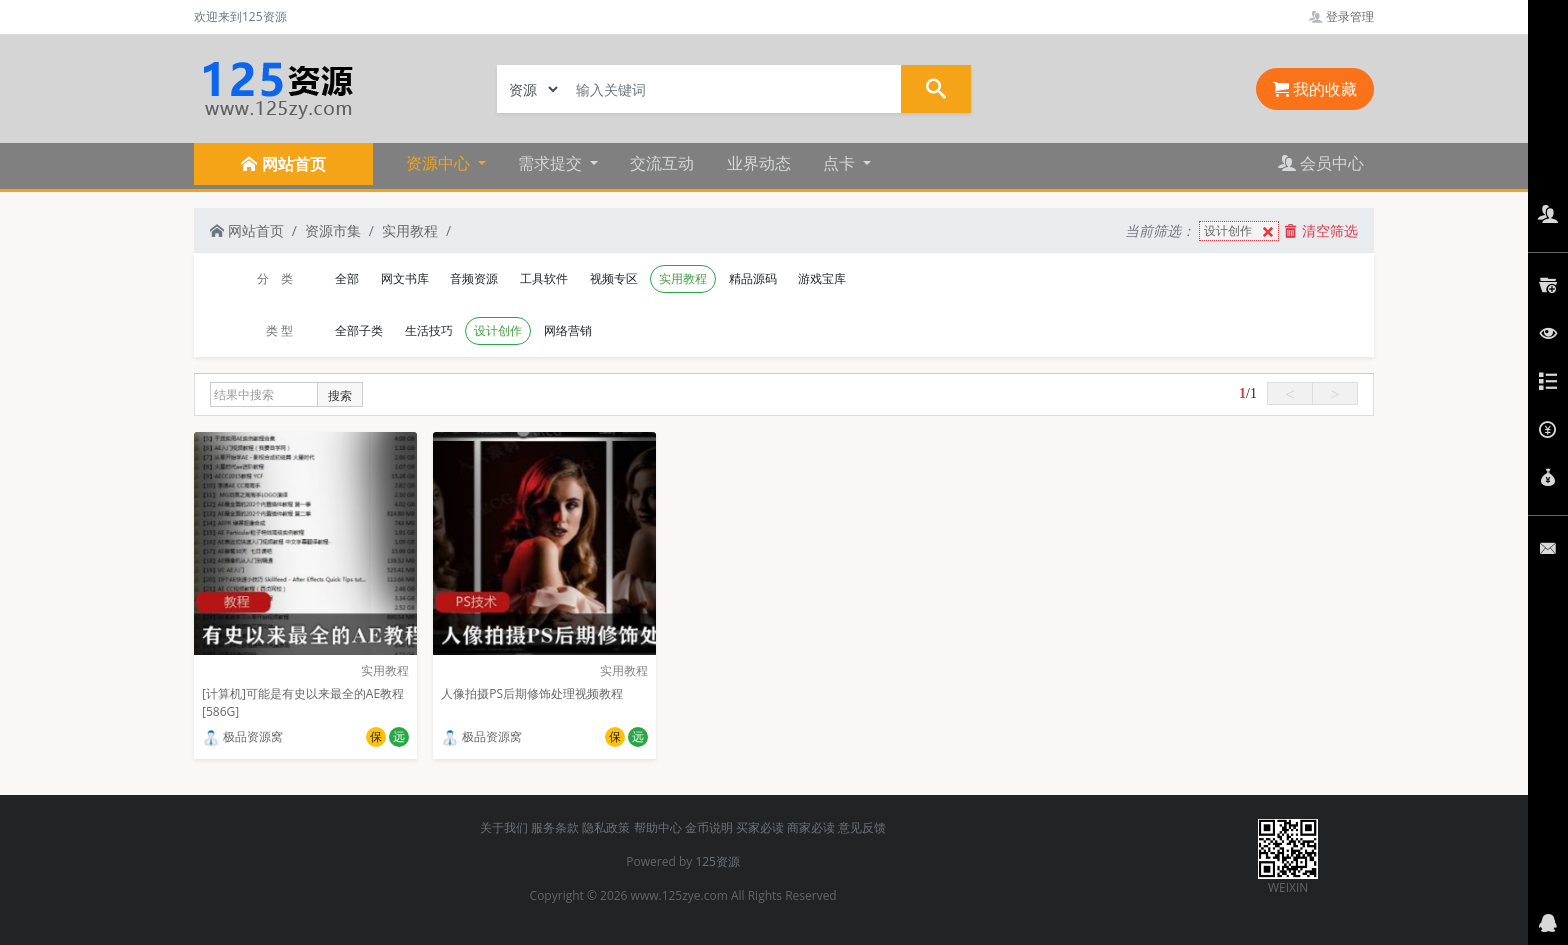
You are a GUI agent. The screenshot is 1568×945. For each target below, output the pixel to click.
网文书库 (405, 278)
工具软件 (544, 278)
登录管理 (1341, 16)
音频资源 (474, 278)
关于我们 (504, 827)
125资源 (717, 861)
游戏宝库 (822, 278)
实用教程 (410, 230)
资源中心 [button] (440, 163)
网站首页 (247, 230)
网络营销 (568, 330)
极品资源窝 (242, 736)
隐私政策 (606, 827)
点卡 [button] (841, 163)
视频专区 (614, 278)
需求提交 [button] (552, 163)
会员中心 (1321, 163)
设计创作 (1241, 231)
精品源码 (753, 278)
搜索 (340, 395)
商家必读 (811, 827)
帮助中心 (658, 827)
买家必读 (760, 827)
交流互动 (662, 163)
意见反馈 (862, 827)
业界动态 (759, 163)
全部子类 (359, 330)
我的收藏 (1315, 89)
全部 (347, 278)
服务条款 (555, 827)
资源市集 (333, 230)
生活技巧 (429, 330)
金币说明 (709, 827)
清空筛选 (1321, 230)
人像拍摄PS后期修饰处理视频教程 (532, 693)
